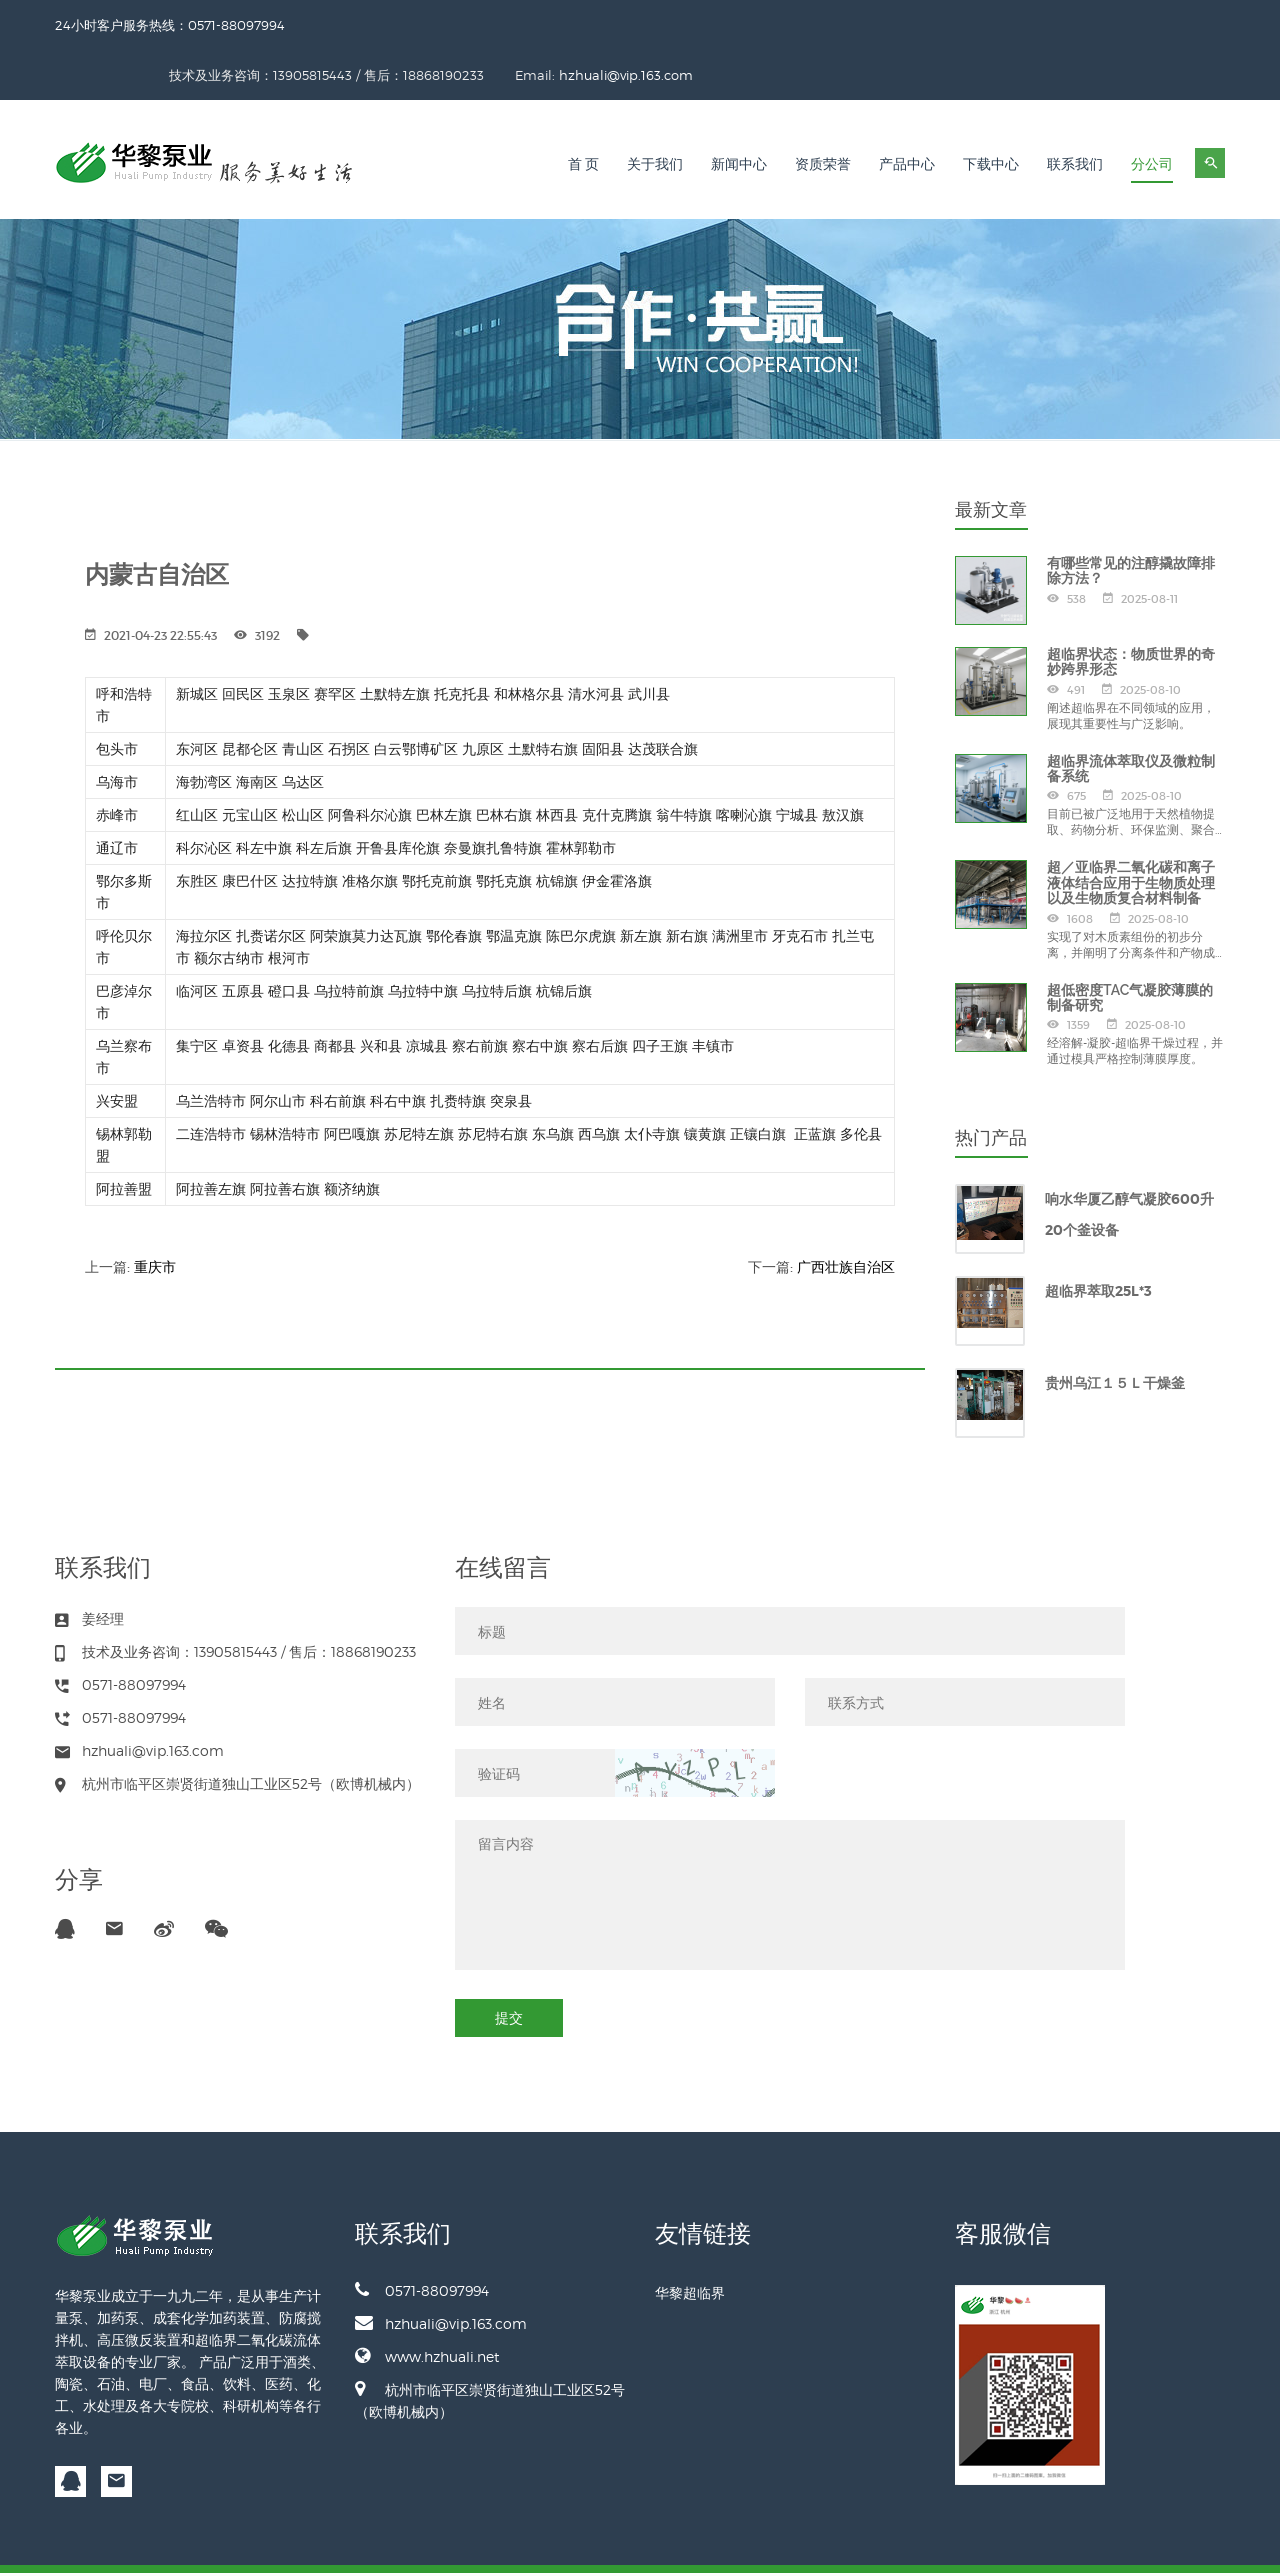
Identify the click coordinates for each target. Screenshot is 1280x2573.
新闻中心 (739, 114)
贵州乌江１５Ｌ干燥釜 (1115, 1333)
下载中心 (991, 114)
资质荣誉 (823, 114)
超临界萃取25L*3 (1098, 1241)
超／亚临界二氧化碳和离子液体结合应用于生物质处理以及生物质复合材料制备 (1131, 832)
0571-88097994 (422, 2240)
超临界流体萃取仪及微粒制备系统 (1131, 718)
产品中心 (907, 114)
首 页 (584, 114)
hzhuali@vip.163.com (1158, 25)
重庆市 (155, 1217)
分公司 (1152, 114)
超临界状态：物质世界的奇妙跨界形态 (1131, 611)
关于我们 (655, 114)
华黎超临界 (690, 2242)
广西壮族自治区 (846, 1217)
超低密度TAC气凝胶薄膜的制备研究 (1130, 947)
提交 (509, 1967)
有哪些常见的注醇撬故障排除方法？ (1131, 520)
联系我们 (1075, 114)
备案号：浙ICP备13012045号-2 (1142, 2543)
